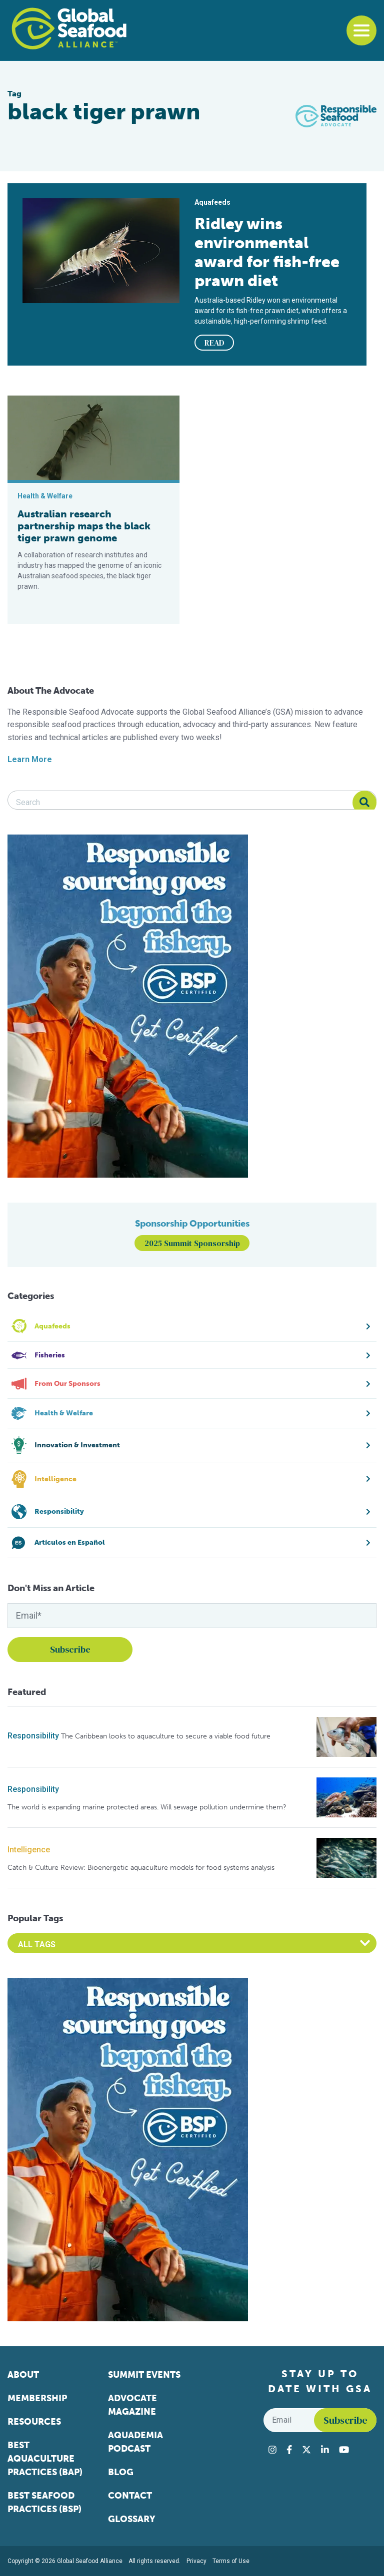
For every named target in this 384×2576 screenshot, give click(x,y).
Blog (121, 2472)
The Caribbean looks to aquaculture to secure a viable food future (165, 1736)
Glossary (132, 2519)
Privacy (196, 2561)
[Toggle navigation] (361, 30)
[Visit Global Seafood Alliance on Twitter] (306, 2449)
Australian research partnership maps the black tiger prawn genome (84, 526)
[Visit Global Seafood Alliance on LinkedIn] (325, 2449)
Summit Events (144, 2374)
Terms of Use (231, 2561)
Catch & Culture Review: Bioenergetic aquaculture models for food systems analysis (141, 1867)
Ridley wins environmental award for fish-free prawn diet (267, 252)
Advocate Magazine (132, 2405)
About (23, 2374)
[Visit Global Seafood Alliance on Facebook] (289, 2449)
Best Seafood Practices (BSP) (45, 2502)
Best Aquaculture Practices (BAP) (45, 2459)
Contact (130, 2495)
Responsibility (33, 1735)
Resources (34, 2421)
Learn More (30, 759)
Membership (37, 2398)
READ (214, 342)
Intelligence (29, 1849)
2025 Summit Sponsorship (192, 1243)
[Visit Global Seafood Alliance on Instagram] (273, 2449)
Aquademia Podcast (135, 2442)
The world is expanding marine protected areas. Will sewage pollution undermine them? (147, 1807)
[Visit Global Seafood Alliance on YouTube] (344, 2449)
